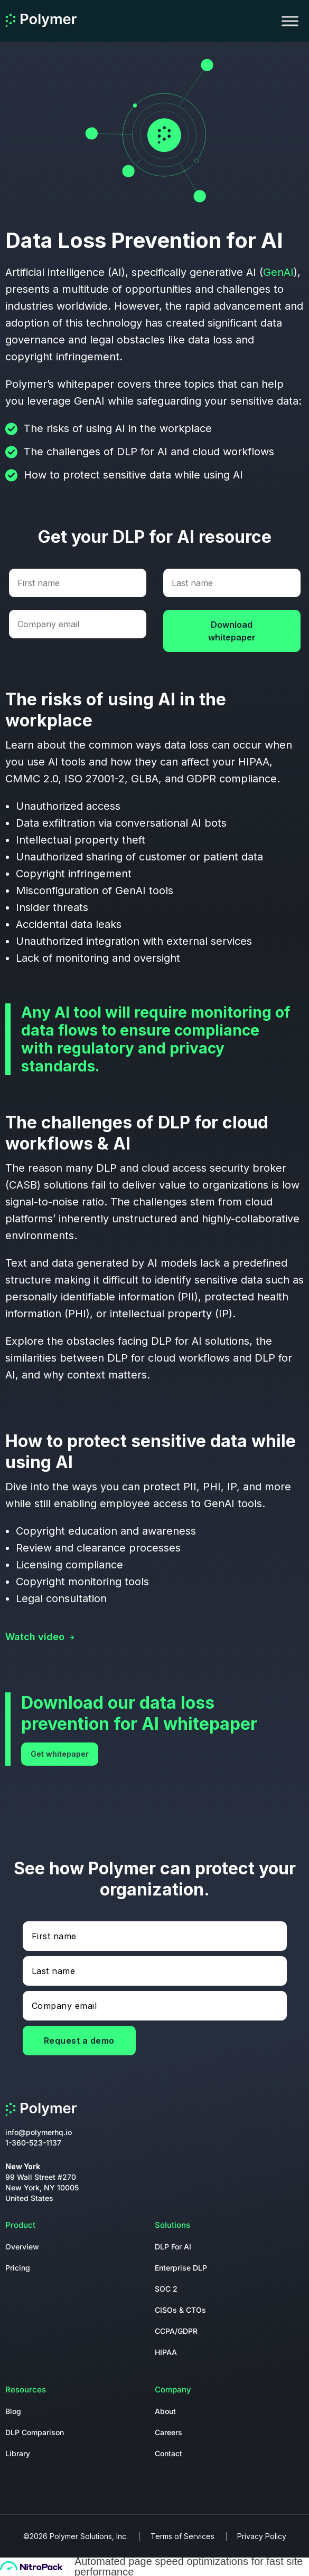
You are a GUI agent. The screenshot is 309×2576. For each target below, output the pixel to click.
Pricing (17, 2267)
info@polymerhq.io (38, 2132)
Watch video (34, 1636)
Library (17, 2453)
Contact (168, 2453)
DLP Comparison (34, 2432)
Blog (13, 2411)
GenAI (278, 272)
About (165, 2411)
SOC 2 (166, 2288)
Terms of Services (182, 2536)
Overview (22, 2246)
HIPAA (166, 2352)
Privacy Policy (261, 2536)
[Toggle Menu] (290, 21)
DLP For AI (173, 2246)
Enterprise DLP (181, 2267)
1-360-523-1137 (33, 2142)
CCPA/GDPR (176, 2330)
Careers (168, 2432)
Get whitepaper (60, 1753)
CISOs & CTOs (180, 2309)
